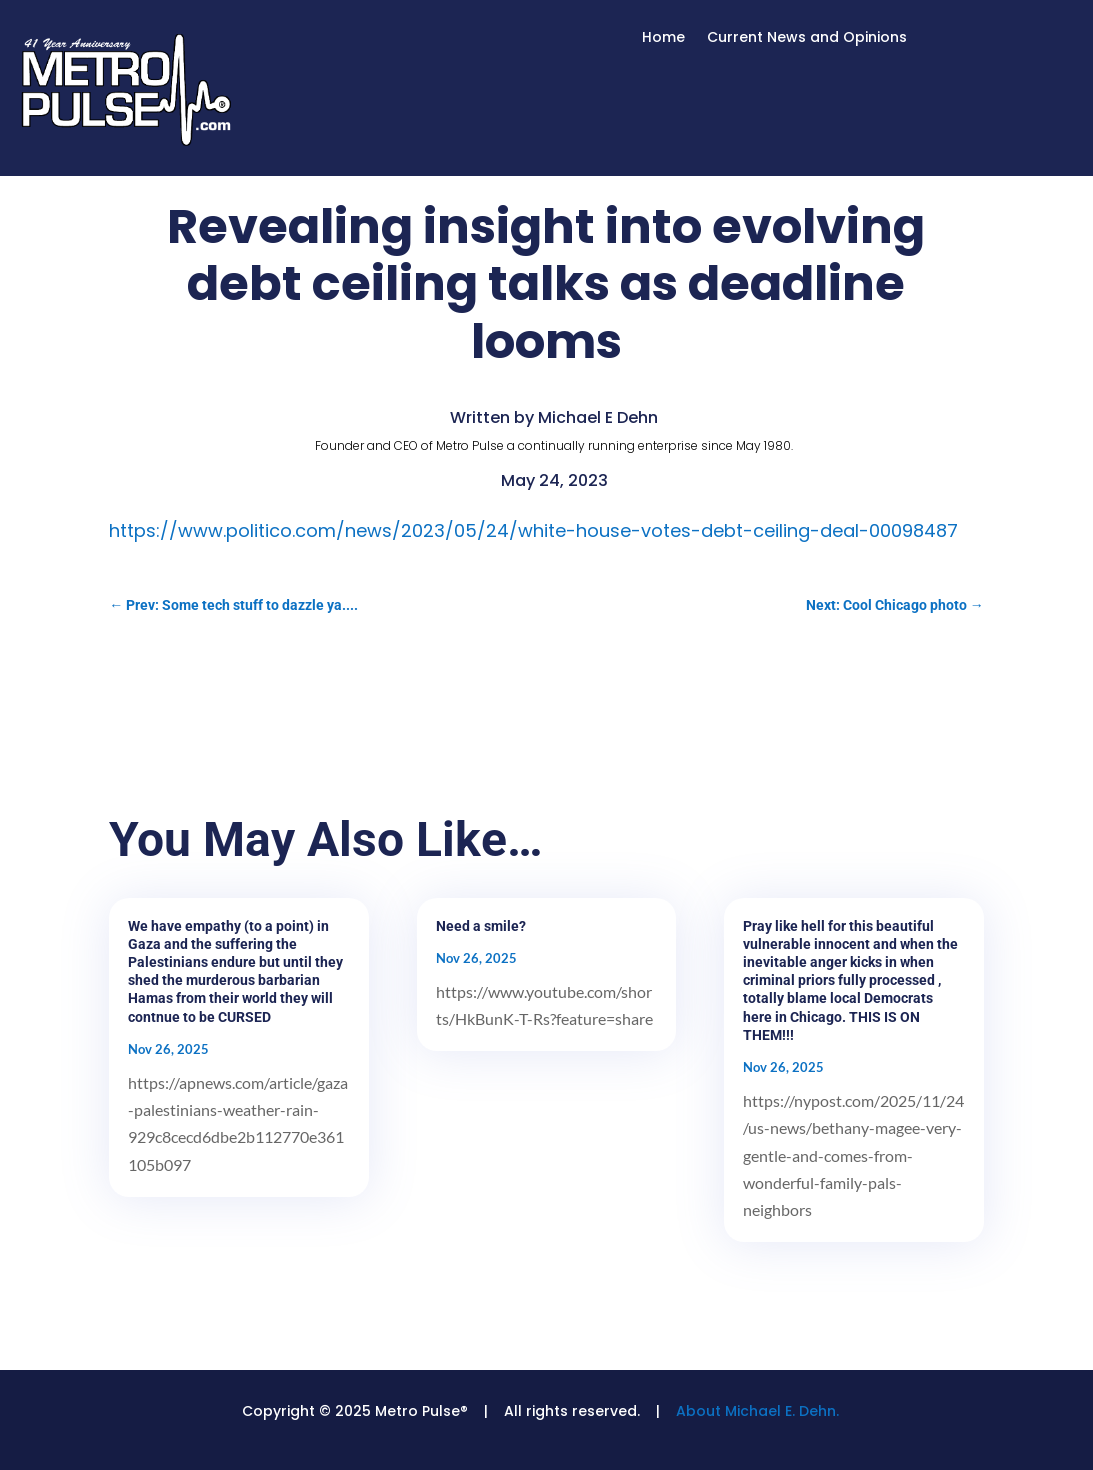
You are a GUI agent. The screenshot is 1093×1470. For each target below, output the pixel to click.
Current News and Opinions (807, 38)
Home (663, 38)
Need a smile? (481, 926)
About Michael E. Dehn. (757, 1411)
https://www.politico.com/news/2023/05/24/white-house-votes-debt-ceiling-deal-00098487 (533, 530)
